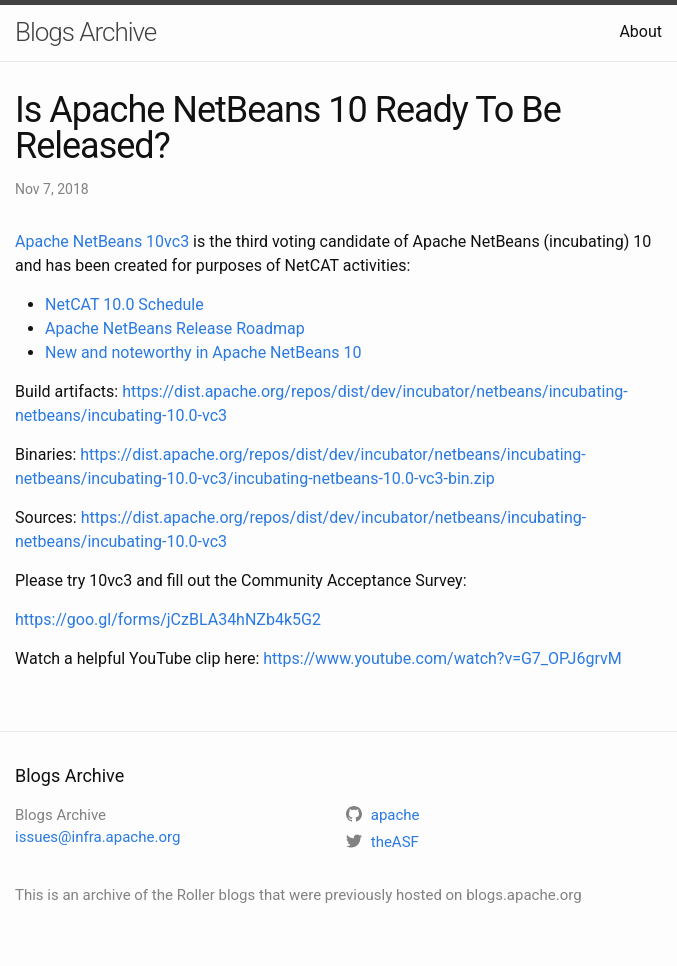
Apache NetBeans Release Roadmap (175, 328)
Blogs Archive (85, 32)
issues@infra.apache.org (97, 837)
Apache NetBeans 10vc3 (102, 241)
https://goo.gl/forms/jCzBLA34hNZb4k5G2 (168, 619)
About (640, 31)
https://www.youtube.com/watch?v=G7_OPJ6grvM (442, 658)
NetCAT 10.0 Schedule (124, 304)
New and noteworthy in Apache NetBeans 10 (203, 352)
